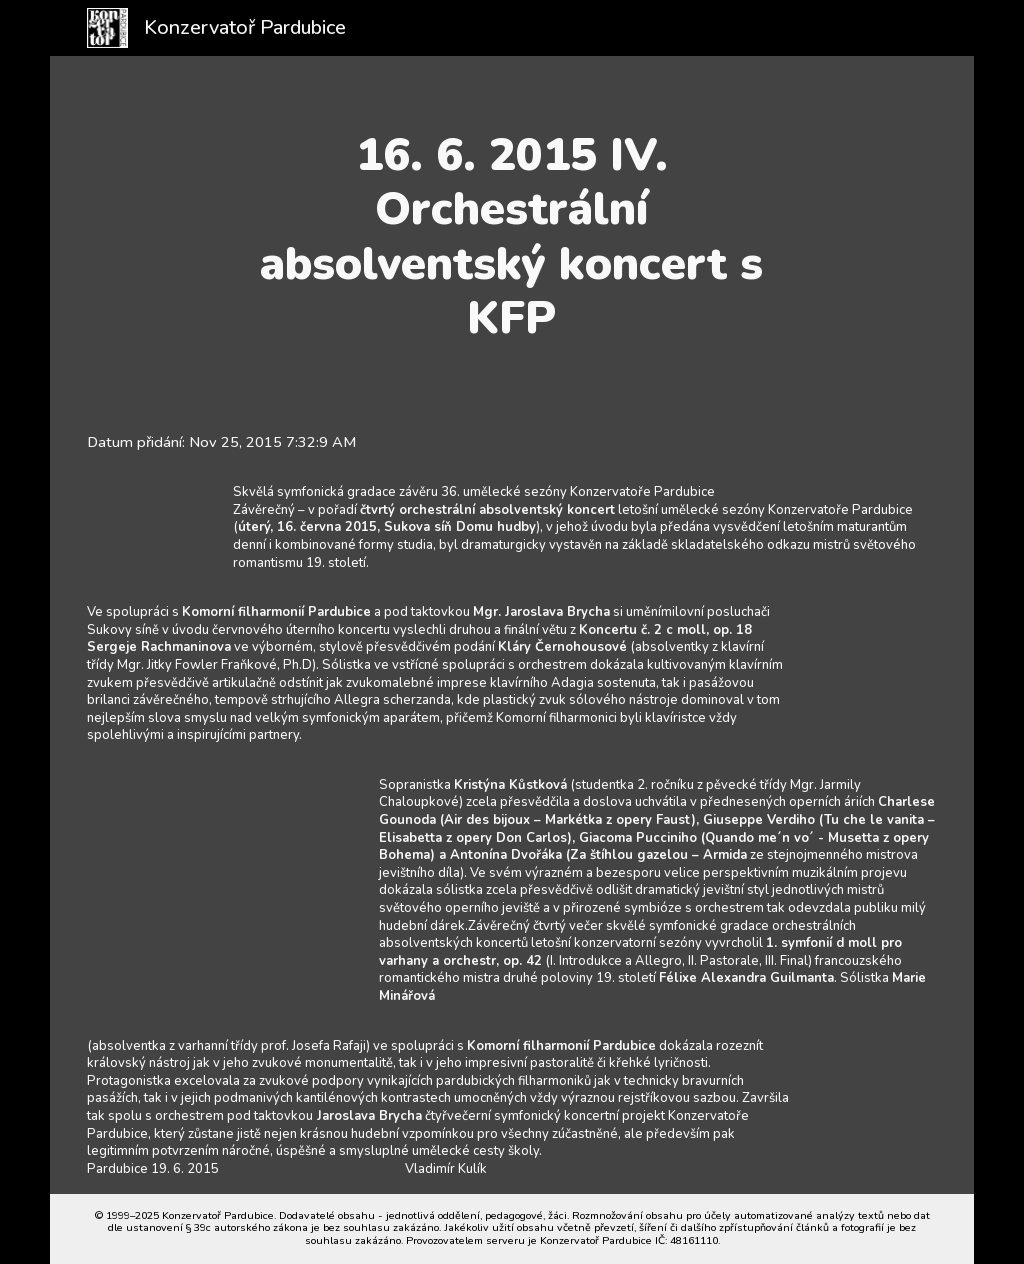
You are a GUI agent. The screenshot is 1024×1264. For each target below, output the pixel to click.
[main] (511, 237)
